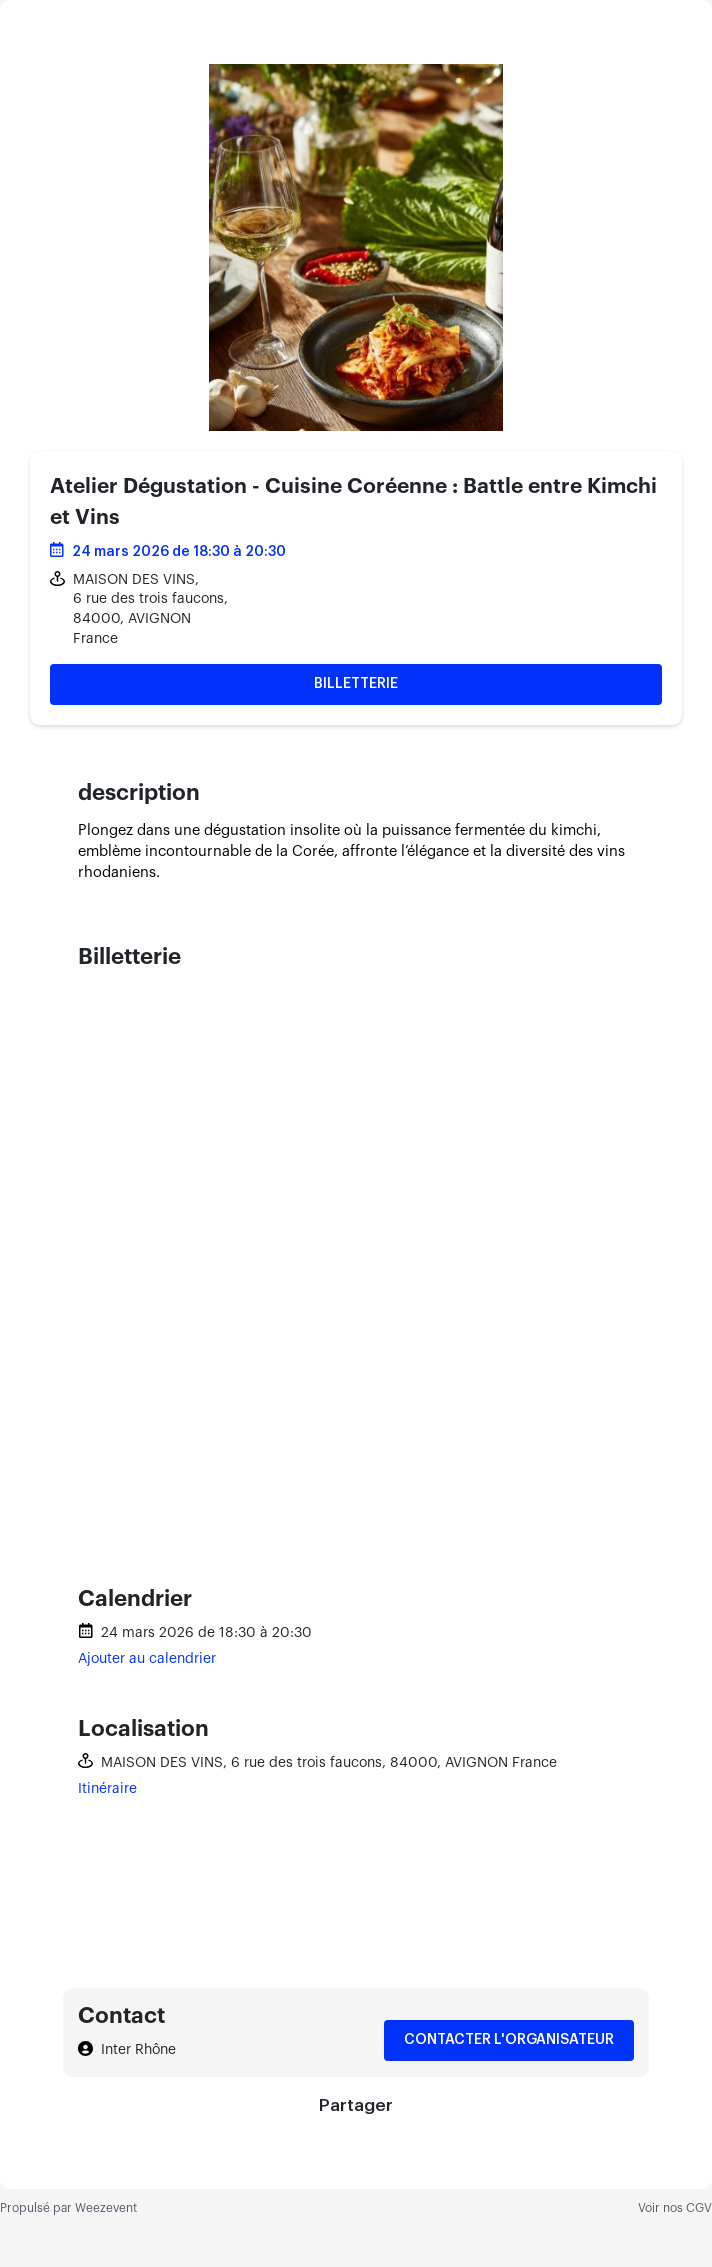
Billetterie (356, 684)
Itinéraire (107, 1789)
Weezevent (106, 2208)
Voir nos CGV (675, 2208)
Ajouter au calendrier (147, 1659)
